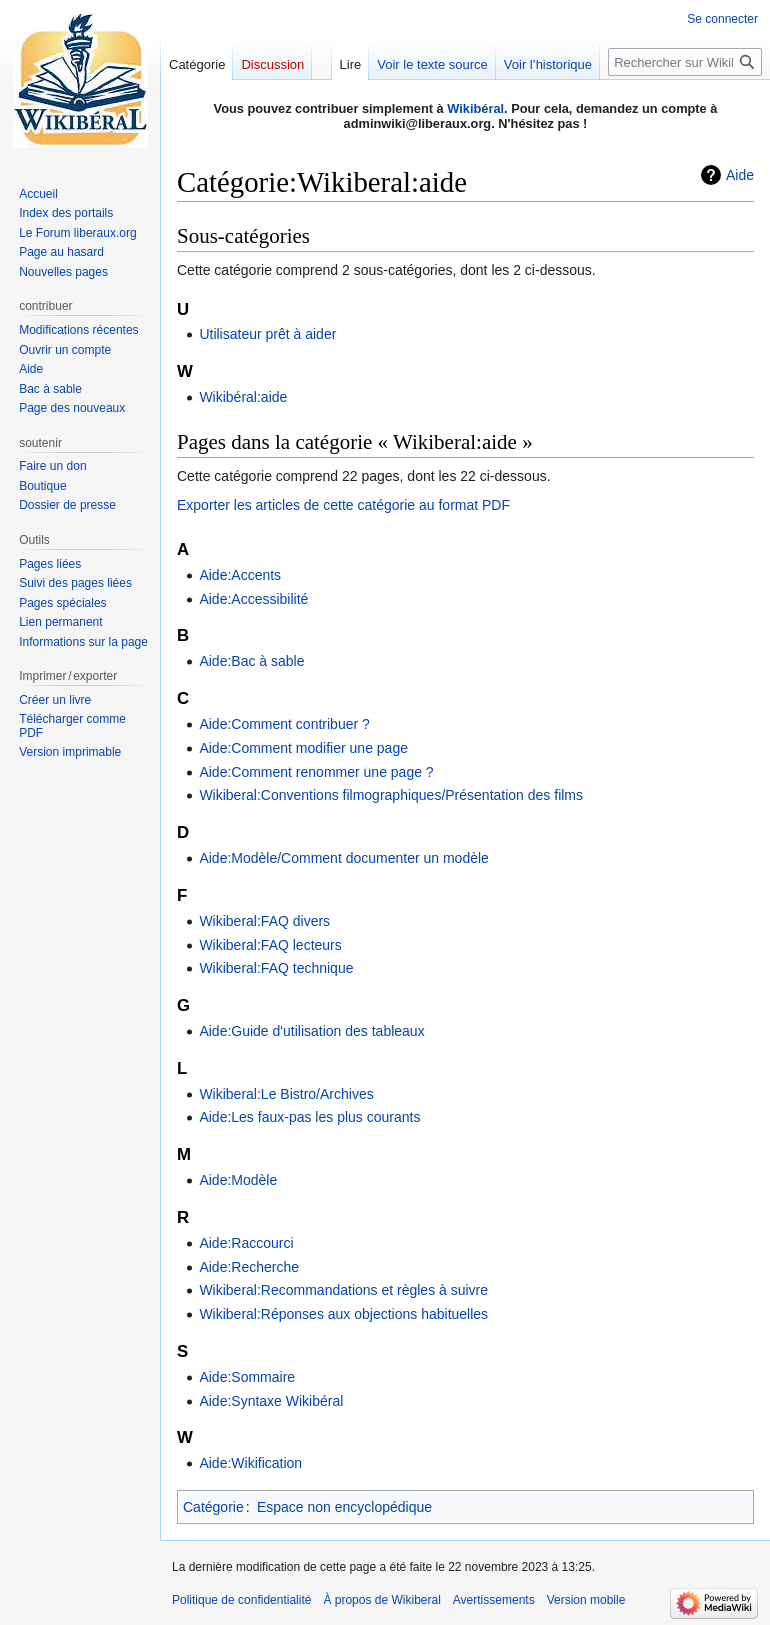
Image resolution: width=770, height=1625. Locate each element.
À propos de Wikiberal (381, 1600)
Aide (740, 175)
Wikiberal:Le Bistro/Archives (286, 1094)
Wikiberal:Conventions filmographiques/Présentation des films (391, 795)
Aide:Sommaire (247, 1377)
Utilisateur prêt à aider (267, 334)
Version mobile (586, 1600)
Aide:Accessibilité (253, 599)
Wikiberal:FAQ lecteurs (270, 945)
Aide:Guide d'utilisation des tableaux (311, 1031)
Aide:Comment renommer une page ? (316, 772)
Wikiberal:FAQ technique (276, 968)
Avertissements (494, 1600)
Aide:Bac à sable (251, 661)
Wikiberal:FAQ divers (264, 921)
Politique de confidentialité (241, 1600)
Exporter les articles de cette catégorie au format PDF (343, 505)
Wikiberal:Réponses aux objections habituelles (343, 1314)
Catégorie (213, 1507)
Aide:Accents (240, 575)
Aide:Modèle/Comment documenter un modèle (344, 858)
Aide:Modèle (238, 1180)
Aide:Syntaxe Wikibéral (271, 1401)
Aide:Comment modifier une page (303, 748)
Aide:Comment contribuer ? (284, 724)
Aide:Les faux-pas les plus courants (309, 1117)
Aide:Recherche (249, 1267)
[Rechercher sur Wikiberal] (685, 62)
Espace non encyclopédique (344, 1507)
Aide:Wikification (250, 1463)
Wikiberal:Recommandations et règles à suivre (343, 1290)
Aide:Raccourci (246, 1243)
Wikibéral (475, 108)
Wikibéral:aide (243, 397)
